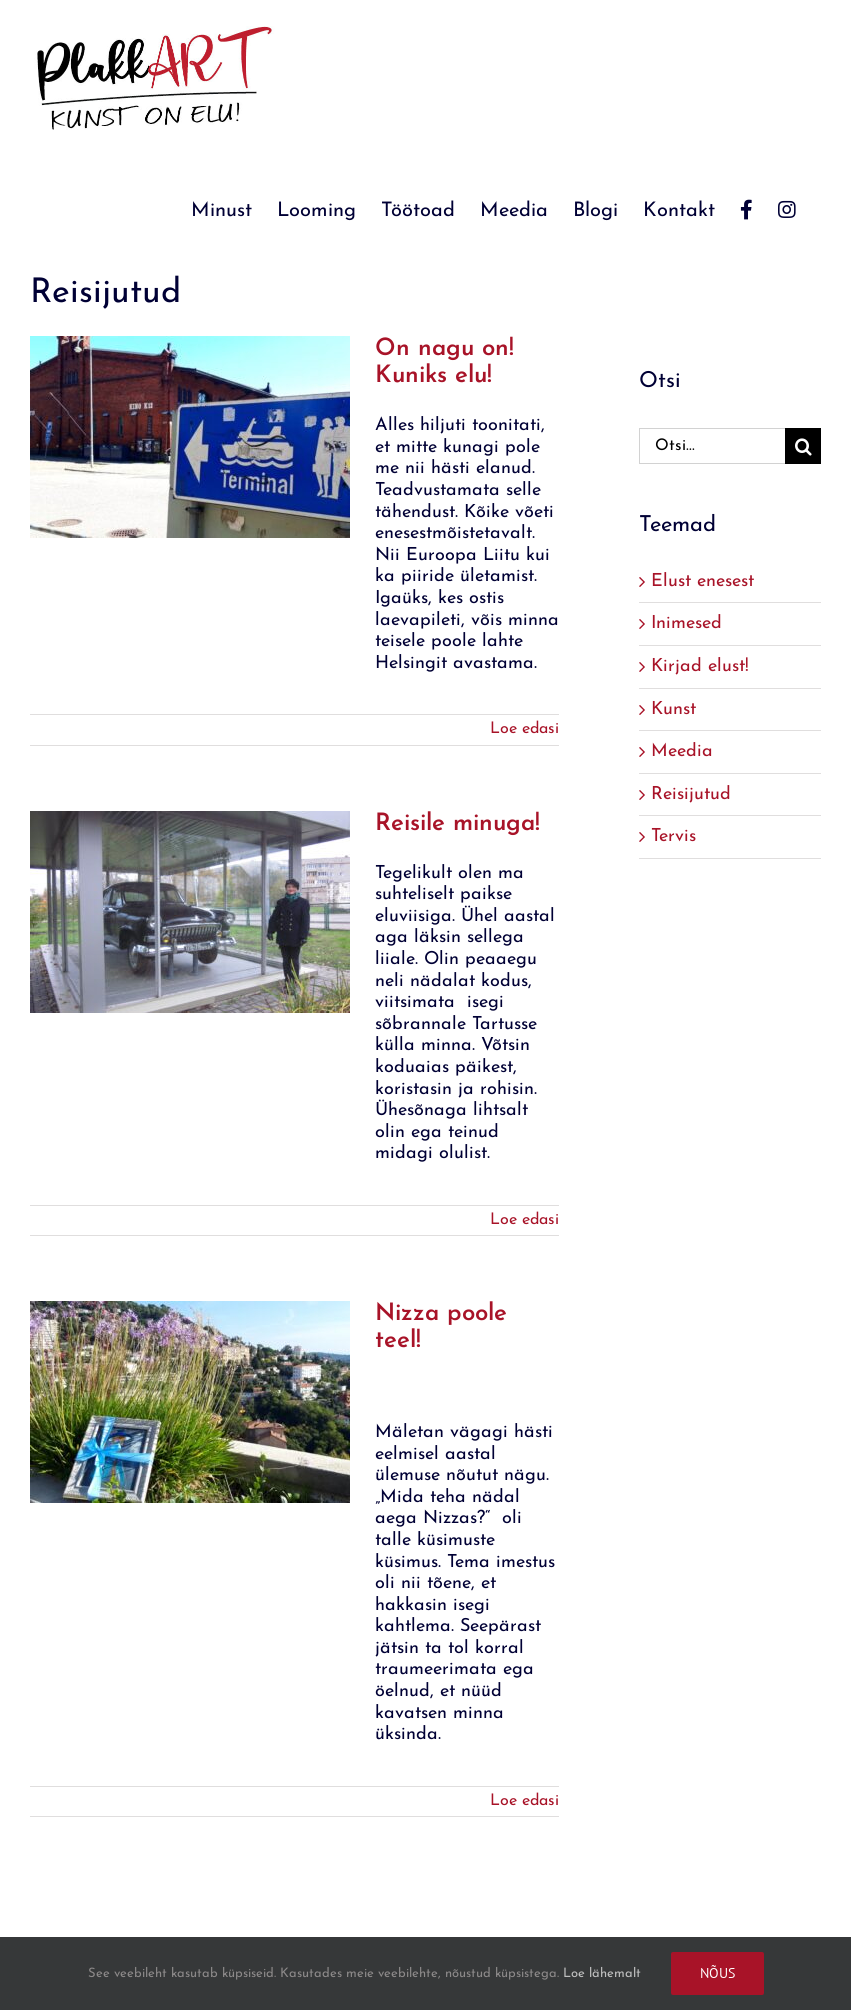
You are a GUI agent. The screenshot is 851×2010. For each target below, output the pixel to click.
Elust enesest (702, 581)
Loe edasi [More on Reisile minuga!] (524, 1220)
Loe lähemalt (602, 1973)
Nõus (717, 1973)
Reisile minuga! (457, 824)
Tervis (673, 836)
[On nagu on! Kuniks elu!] (190, 437)
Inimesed (686, 623)
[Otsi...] (712, 446)
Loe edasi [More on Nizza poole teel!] (524, 1801)
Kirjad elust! (700, 666)
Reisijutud (691, 794)
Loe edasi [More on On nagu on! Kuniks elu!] (524, 729)
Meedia (682, 751)
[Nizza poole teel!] (190, 1402)
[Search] (803, 446)
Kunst (673, 709)
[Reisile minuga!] (190, 912)
